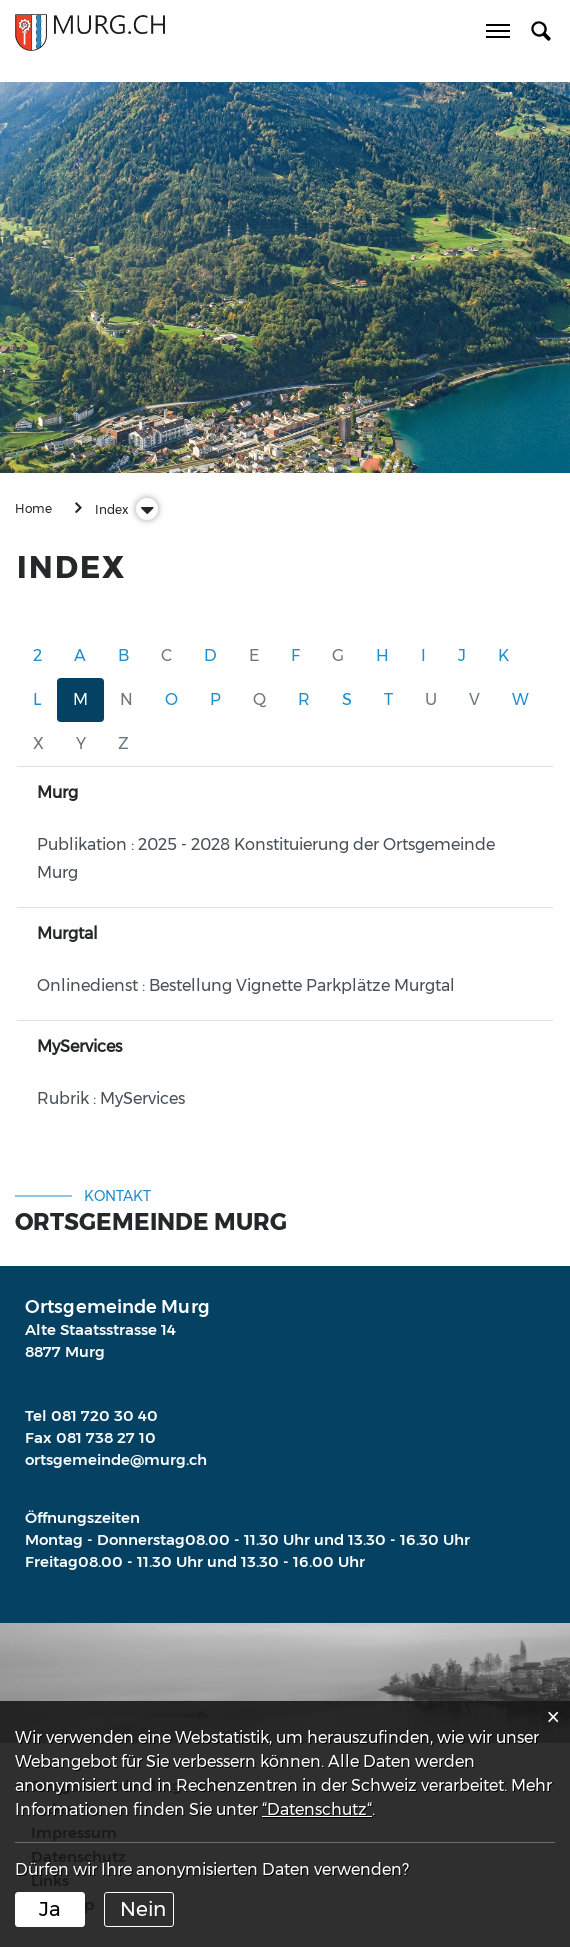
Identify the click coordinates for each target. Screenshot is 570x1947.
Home (33, 508)
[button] (111, 509)
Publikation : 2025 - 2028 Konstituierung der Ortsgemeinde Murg (266, 858)
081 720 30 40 (104, 1415)
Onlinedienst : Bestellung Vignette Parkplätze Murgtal (246, 985)
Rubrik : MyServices (111, 1098)
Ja (50, 1909)
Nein (143, 1909)
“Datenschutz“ (317, 1809)
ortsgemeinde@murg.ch (116, 1459)
